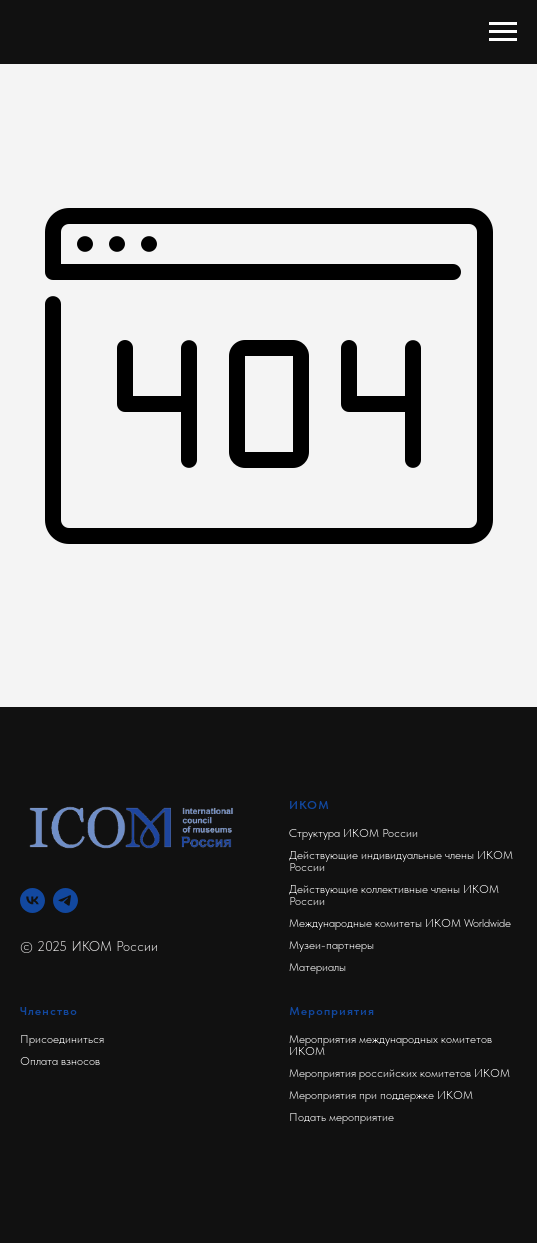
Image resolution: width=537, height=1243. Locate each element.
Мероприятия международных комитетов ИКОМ (390, 1045)
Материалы (317, 967)
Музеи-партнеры (331, 945)
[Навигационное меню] (503, 32)
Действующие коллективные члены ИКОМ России (394, 895)
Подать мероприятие (341, 1117)
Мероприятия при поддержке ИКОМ (381, 1095)
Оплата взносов (60, 1061)
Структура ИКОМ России (353, 833)
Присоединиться (62, 1039)
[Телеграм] (65, 900)
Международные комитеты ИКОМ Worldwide (400, 923)
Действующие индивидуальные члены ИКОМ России (401, 861)
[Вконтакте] (32, 900)
